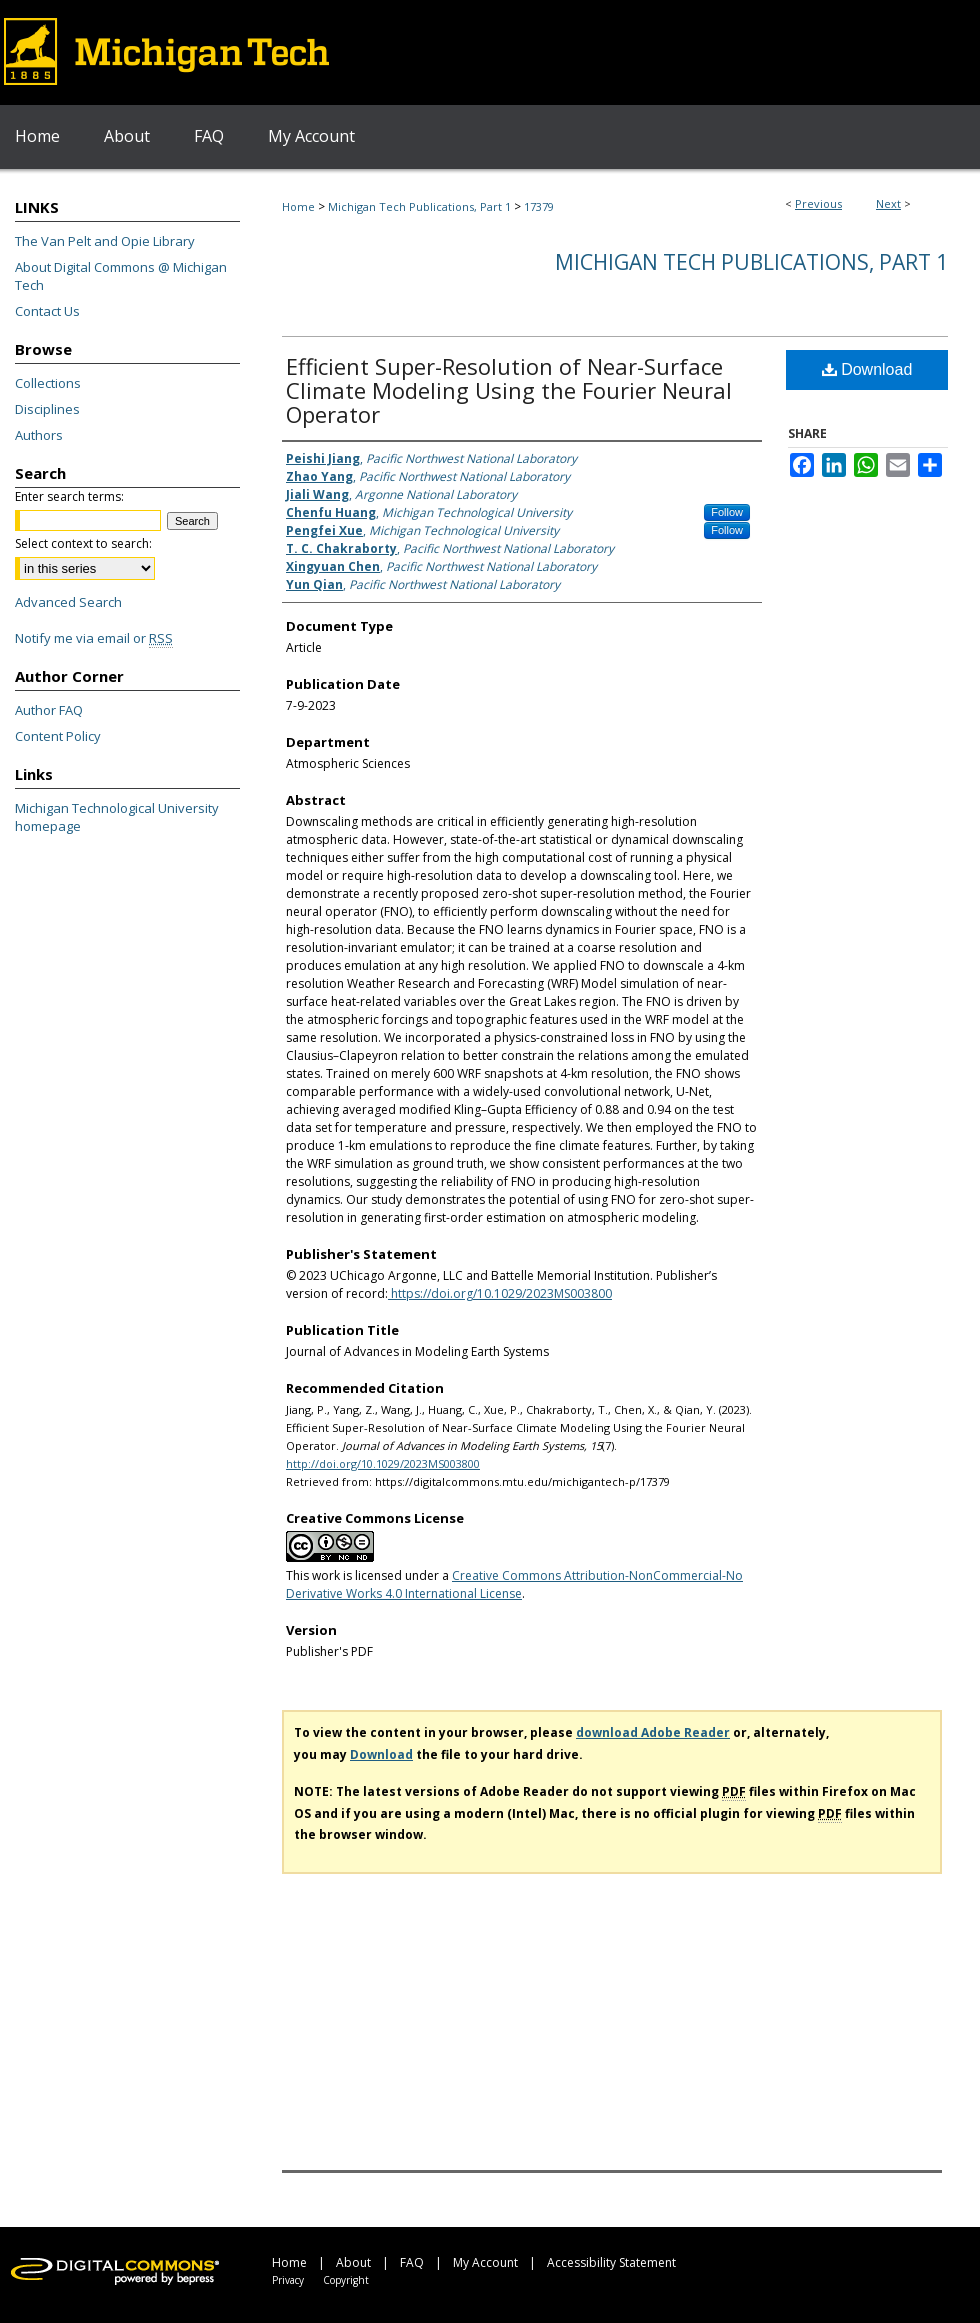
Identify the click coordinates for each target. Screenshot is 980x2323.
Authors (39, 435)
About (353, 2262)
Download (867, 369)
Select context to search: (83, 543)
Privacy (288, 2280)
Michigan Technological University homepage (117, 817)
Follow (727, 512)
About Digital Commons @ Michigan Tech (121, 276)
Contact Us (47, 311)
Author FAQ (49, 710)
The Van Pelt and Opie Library (105, 241)
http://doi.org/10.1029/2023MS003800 (383, 1463)
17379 (539, 206)
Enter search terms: (69, 496)
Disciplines (47, 409)
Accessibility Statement (611, 2262)
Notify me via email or (94, 638)
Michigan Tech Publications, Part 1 (419, 206)
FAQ (412, 2262)
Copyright (346, 2280)
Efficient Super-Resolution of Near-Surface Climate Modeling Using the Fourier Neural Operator (509, 390)
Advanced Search (68, 602)
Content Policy (58, 736)
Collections (48, 383)
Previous (818, 203)
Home (298, 206)
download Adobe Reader (653, 1732)
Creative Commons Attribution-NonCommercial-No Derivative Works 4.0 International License (514, 1584)
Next (888, 203)
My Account (485, 2262)
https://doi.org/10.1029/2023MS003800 (500, 1293)
